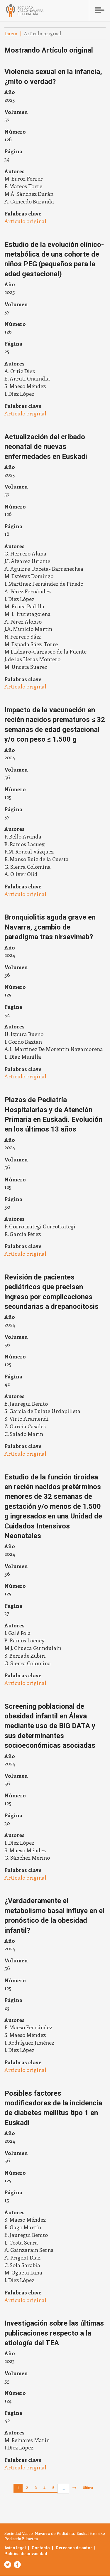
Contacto (41, 2547)
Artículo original (25, 221)
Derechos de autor (74, 2547)
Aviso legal (15, 2547)
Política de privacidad (25, 2553)
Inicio (10, 33)
